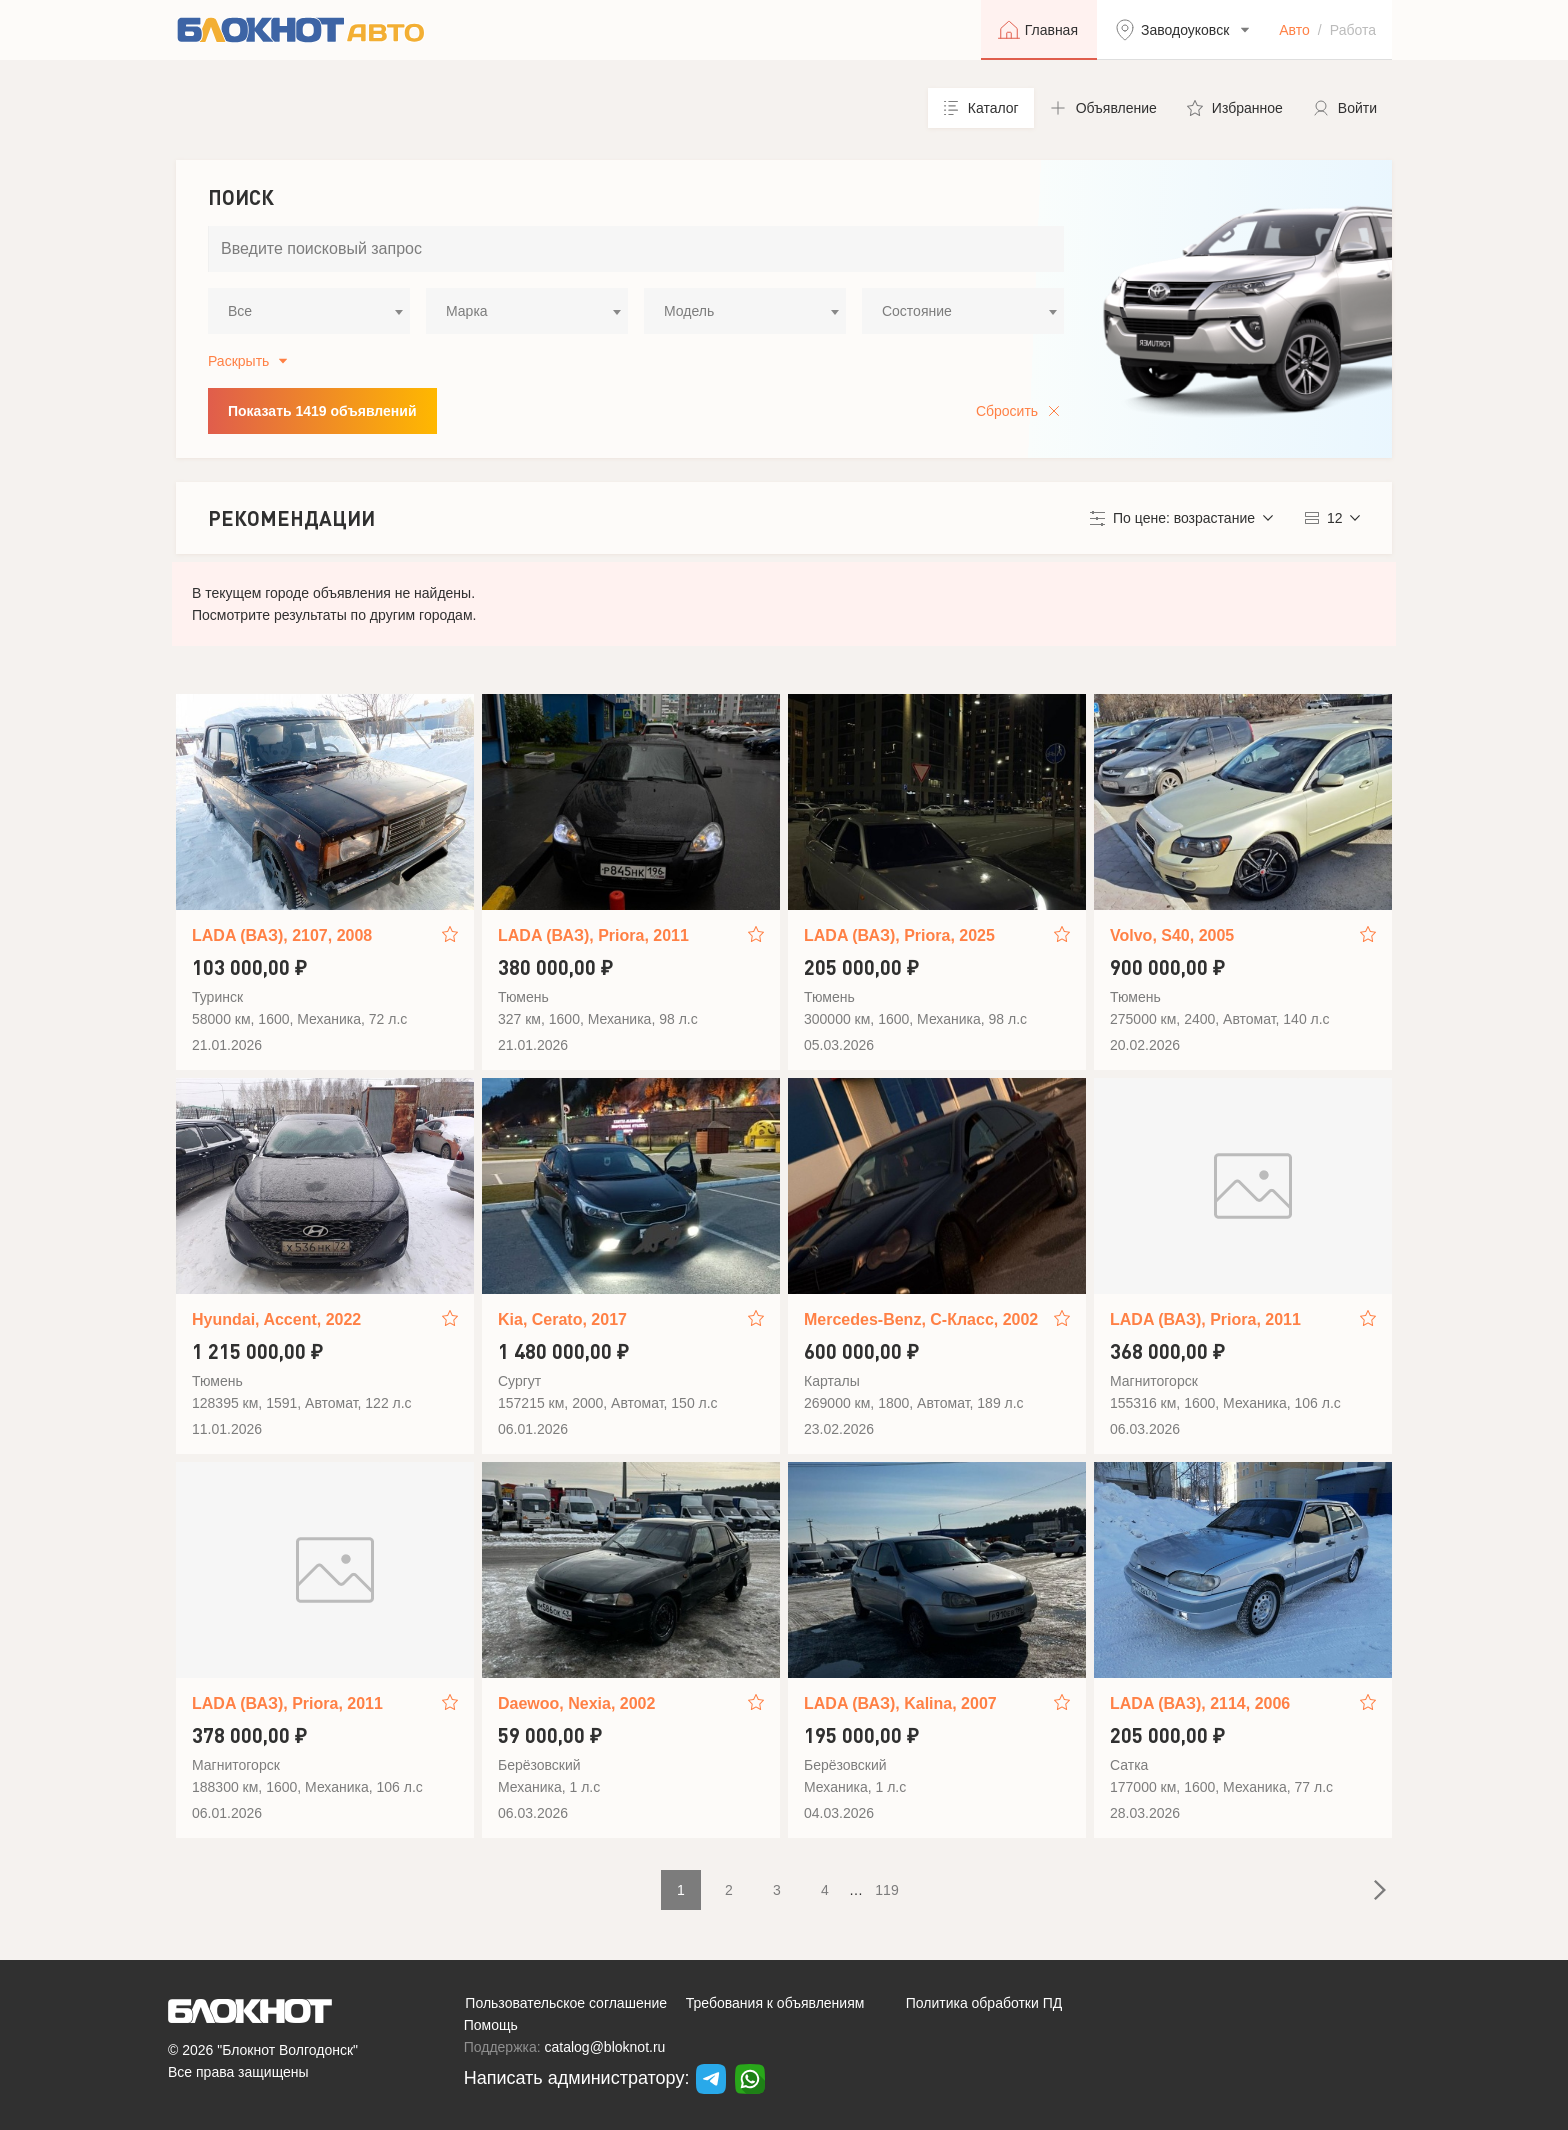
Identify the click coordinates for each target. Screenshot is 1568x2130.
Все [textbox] (240, 311)
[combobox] (309, 311)
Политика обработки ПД (984, 2003)
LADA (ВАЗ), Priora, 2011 (593, 935)
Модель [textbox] (689, 311)
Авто (1294, 30)
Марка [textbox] (467, 311)
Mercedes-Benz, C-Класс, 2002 (921, 1319)
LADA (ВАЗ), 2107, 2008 (282, 935)
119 (886, 1890)
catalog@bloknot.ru (605, 2047)
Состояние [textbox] (917, 311)
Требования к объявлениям (775, 2003)
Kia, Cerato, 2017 (562, 1319)
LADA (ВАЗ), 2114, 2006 (1200, 1703)
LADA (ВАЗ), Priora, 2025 (899, 935)
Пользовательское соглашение (566, 2003)
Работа (1353, 30)
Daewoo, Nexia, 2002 (576, 1703)
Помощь (491, 2025)
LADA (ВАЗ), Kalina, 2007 (900, 1703)
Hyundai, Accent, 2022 (276, 1319)
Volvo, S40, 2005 (1172, 935)
